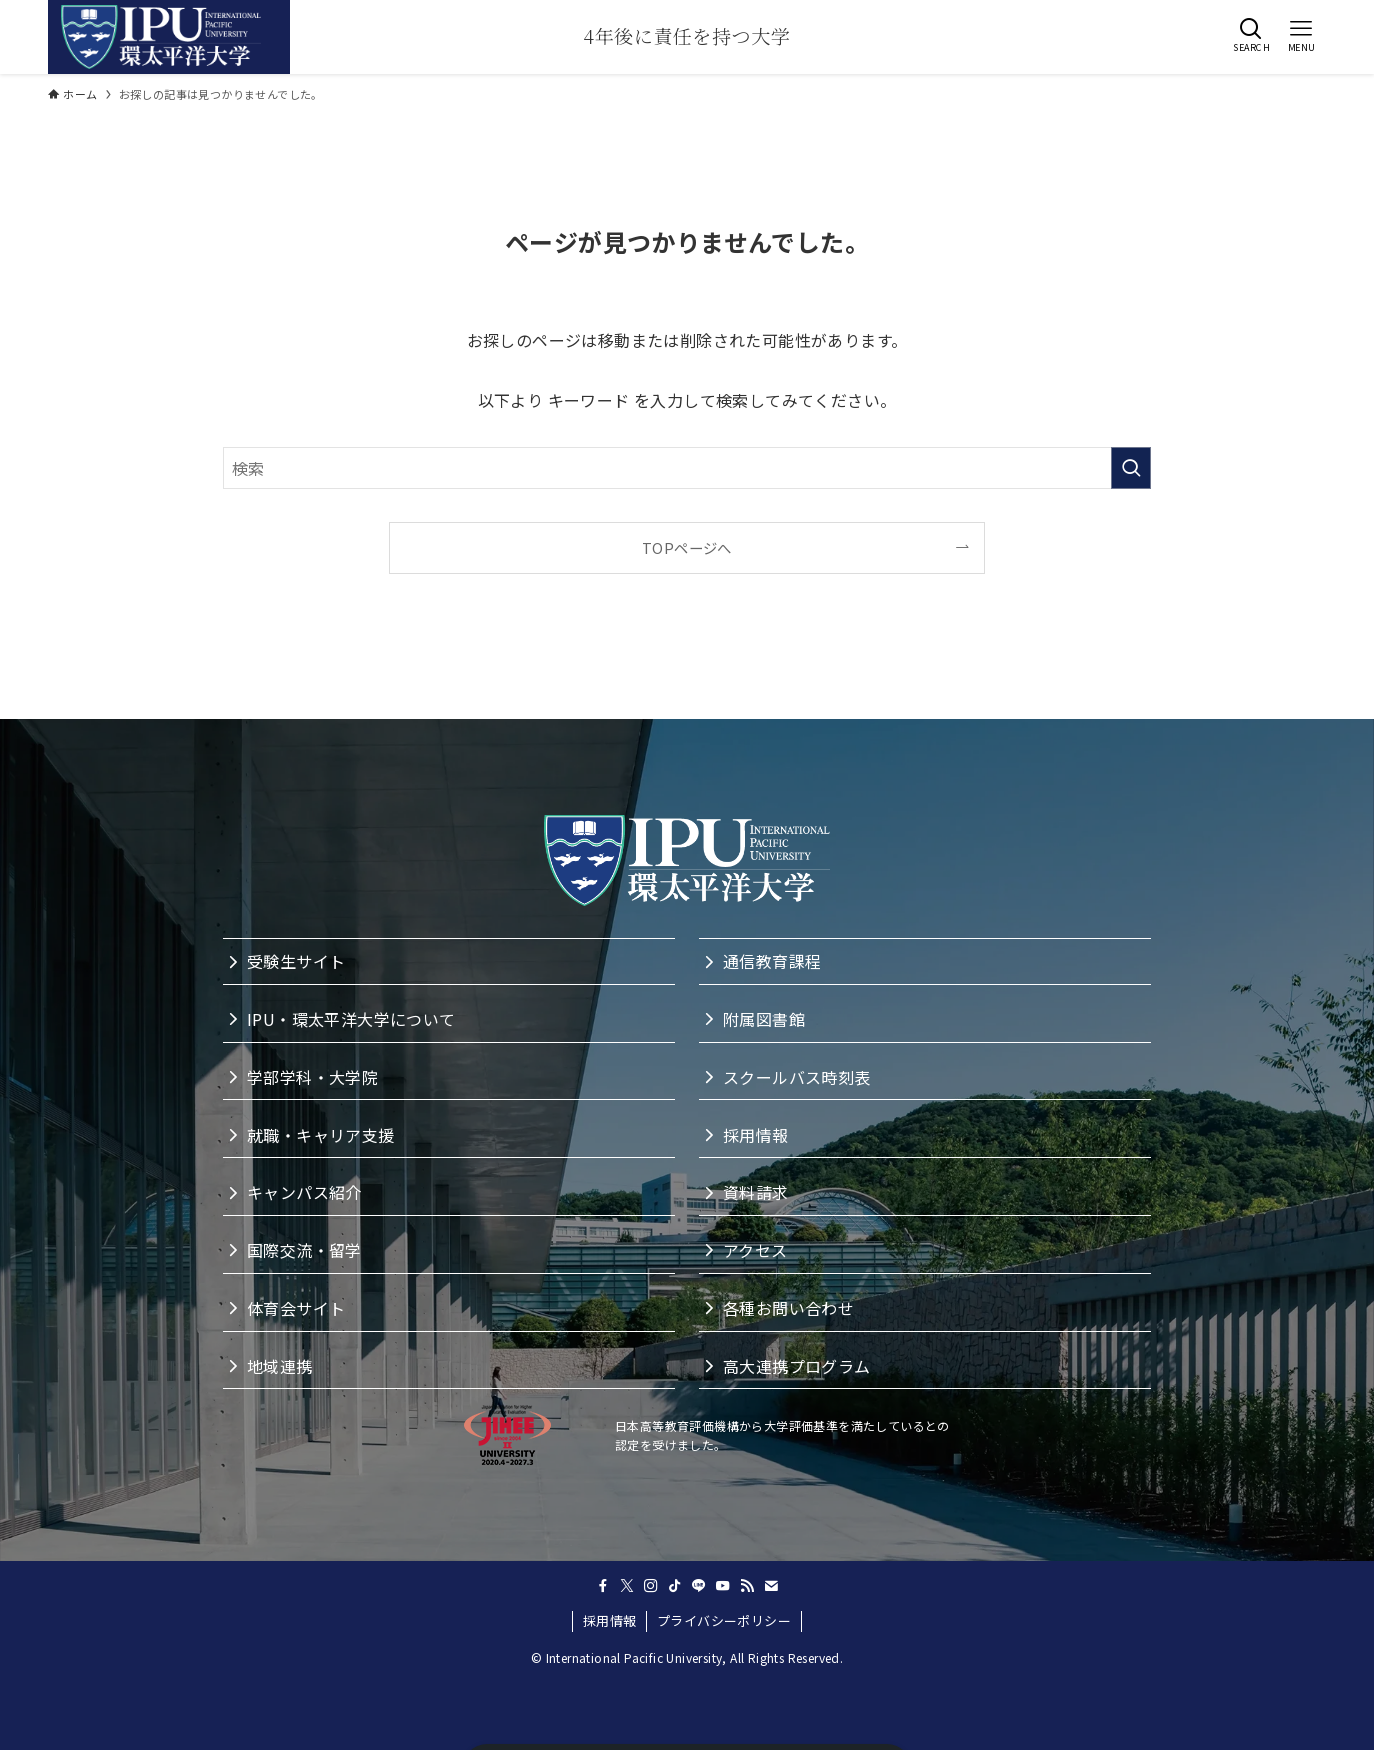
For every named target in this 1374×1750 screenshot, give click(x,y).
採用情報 (610, 1620)
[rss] (747, 1586)
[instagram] (651, 1586)
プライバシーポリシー (724, 1620)
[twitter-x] (627, 1586)
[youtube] (723, 1586)
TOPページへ (687, 547)
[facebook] (603, 1586)
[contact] (771, 1586)
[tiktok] (675, 1586)
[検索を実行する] (1131, 468)
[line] (699, 1586)
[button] (1251, 35)
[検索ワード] (687, 468)
